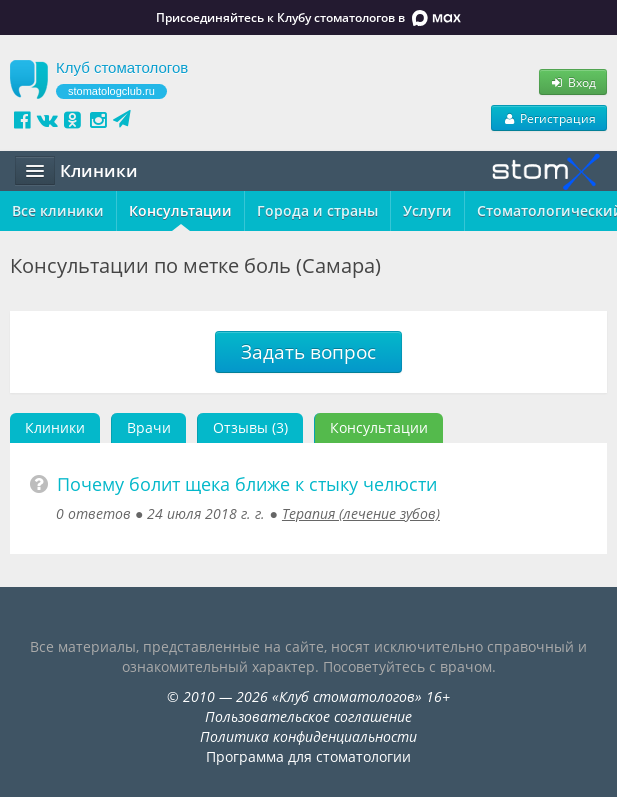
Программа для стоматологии (308, 756)
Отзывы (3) (250, 427)
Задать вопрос (308, 352)
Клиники (55, 427)
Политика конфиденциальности (308, 736)
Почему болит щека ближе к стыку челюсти (247, 484)
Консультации (180, 210)
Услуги (427, 210)
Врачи (149, 427)
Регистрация (549, 118)
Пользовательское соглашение (308, 716)
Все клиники (58, 210)
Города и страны (317, 210)
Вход (573, 82)
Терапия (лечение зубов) (361, 513)
